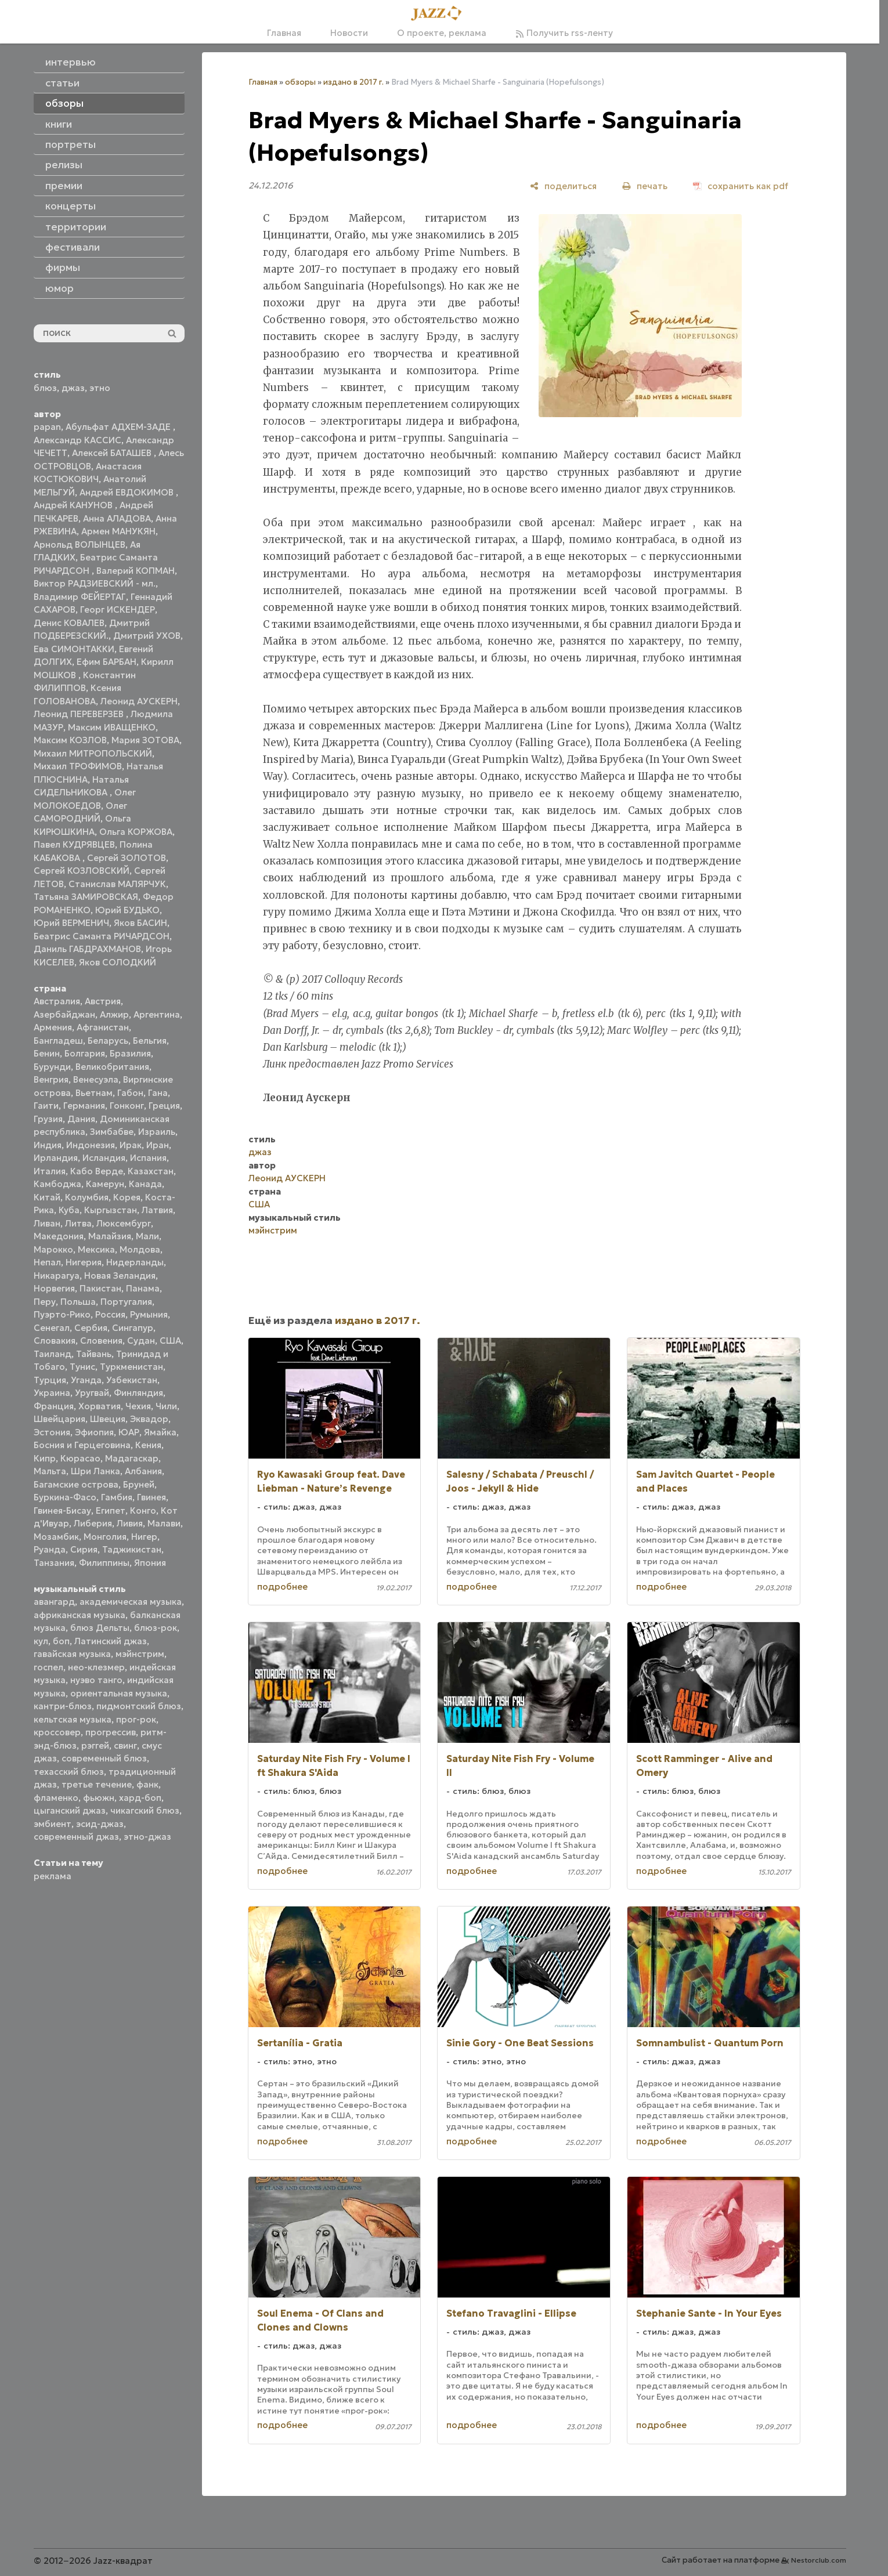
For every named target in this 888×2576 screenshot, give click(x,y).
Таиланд (52, 1353)
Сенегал (52, 1327)
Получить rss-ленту (564, 32)
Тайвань (93, 1353)
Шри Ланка (95, 1471)
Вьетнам (94, 1092)
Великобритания (112, 1066)
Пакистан (100, 1288)
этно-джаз (147, 1836)
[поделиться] (563, 186)
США (170, 1340)
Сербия (90, 1327)
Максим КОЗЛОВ (70, 740)
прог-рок (136, 1719)
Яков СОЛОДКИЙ (117, 962)
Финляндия (138, 1392)
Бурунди (52, 1066)
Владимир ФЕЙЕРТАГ (80, 596)
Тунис (82, 1366)
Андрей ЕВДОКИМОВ (128, 492)
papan (47, 426)
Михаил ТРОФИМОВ (78, 766)
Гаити (46, 1105)
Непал (47, 1262)
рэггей (95, 1745)
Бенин (47, 1053)
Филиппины (104, 1562)
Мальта (50, 1471)
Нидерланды (135, 1262)
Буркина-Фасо (65, 1497)
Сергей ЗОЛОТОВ (126, 857)
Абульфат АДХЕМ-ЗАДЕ (119, 426)
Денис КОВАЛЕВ (69, 622)
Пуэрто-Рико (62, 1314)
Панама (143, 1288)
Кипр (45, 1458)
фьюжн (98, 1797)
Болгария (84, 1053)
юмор (59, 288)
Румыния (149, 1314)
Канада (145, 1183)
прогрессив (110, 1732)
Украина (52, 1392)
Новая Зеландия (120, 1275)
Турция (50, 1379)
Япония (150, 1562)
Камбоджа (57, 1183)
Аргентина (156, 1014)
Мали (147, 1236)
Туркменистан (131, 1366)
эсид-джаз (100, 1823)
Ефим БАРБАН (106, 661)
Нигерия (84, 1262)
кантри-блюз (63, 1706)
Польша (78, 1301)
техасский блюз (69, 1771)
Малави (164, 1523)
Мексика (96, 1249)
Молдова (140, 1249)
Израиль (156, 1131)
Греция (164, 1105)
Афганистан (103, 1027)
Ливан (47, 1223)
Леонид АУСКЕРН (139, 701)
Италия (50, 1171)
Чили (166, 1406)
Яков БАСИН (140, 922)
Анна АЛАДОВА (117, 518)
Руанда (50, 1549)
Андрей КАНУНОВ (74, 505)
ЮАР (128, 1432)
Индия (48, 1144)
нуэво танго (96, 1679)
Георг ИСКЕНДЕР (117, 609)
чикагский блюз (144, 1810)
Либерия (93, 1523)
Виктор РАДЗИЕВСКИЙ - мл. (95, 583)
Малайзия (109, 1236)
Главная (284, 32)
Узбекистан (131, 1379)
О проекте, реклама (441, 32)
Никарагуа (57, 1275)
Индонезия (90, 1144)
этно (99, 387)
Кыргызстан (110, 1209)
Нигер (144, 1536)
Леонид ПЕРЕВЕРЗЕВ (80, 713)
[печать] (645, 186)
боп (61, 1641)
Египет (110, 1510)
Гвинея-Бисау (62, 1510)
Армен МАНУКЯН (118, 531)
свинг (125, 1745)
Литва (78, 1223)
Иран (157, 1144)
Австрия (103, 1001)
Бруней (138, 1484)
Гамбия (116, 1497)
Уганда (86, 1379)
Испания (148, 1157)
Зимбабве (111, 1131)
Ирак (131, 1144)
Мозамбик (56, 1536)
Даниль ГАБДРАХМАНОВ (87, 948)
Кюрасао (80, 1458)
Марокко (53, 1249)
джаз (73, 387)
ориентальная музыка (118, 1693)
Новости (349, 32)
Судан (141, 1340)
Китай (47, 1197)
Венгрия (51, 1079)
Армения (53, 1027)
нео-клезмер (96, 1667)
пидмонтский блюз (138, 1706)
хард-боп (140, 1797)
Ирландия (56, 1157)
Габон (130, 1092)
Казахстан (151, 1171)
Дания (81, 1118)
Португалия (126, 1301)
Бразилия (130, 1053)
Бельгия (150, 1040)
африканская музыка (79, 1614)
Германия (84, 1105)
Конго (143, 1510)
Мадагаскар (131, 1458)
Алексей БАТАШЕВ (113, 452)
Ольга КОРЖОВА (135, 831)
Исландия (103, 1157)
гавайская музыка (72, 1653)
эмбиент (52, 1823)
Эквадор (149, 1418)
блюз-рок (155, 1627)
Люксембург (123, 1223)
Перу (45, 1301)
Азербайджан (64, 1014)
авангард (54, 1601)
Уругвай (92, 1392)
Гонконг (127, 1105)
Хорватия (99, 1406)
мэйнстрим (139, 1653)
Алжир (114, 1014)
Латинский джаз (110, 1641)
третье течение (97, 1784)
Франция (54, 1406)
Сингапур (132, 1327)
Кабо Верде (96, 1171)
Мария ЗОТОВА (145, 740)
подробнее (282, 1586)
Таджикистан (131, 1549)
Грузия (48, 1118)
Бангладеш (58, 1040)
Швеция (107, 1418)
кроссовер (57, 1732)
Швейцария (59, 1418)
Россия (110, 1314)
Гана (158, 1092)
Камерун (105, 1183)
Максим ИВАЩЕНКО (112, 727)
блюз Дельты (99, 1627)
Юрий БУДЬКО (127, 910)
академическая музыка (131, 1601)
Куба (69, 1209)
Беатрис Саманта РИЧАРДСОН (101, 936)
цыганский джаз (70, 1810)
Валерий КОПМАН (135, 570)
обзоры (300, 82)
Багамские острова (76, 1484)
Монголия (105, 1536)
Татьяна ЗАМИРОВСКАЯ (86, 896)
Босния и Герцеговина (82, 1444)
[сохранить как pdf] (740, 186)
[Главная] (440, 14)
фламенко (56, 1797)
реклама (52, 1876)
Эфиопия (94, 1432)
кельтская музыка (72, 1719)
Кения (148, 1444)
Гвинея (151, 1497)
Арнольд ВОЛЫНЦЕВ (79, 544)
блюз (45, 387)
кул (41, 1641)
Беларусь (108, 1040)
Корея (126, 1197)
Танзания (54, 1562)
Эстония (52, 1432)
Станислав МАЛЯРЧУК (117, 883)
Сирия (84, 1549)
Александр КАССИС (77, 440)
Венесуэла (95, 1079)
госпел (48, 1667)
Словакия (54, 1340)
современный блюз (104, 1758)
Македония (59, 1236)
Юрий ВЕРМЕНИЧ (71, 922)
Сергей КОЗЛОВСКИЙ (81, 870)
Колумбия (87, 1197)
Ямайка (160, 1432)
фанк (147, 1784)
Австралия (57, 1001)
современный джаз (76, 1836)
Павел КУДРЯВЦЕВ (74, 844)
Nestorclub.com (818, 2560)
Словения (101, 1340)
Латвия (157, 1209)
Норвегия (54, 1288)
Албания (143, 1471)
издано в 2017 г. (353, 82)
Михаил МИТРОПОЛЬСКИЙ (93, 753)
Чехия (138, 1406)
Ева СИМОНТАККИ (74, 648)
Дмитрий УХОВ (147, 635)
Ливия (130, 1523)
